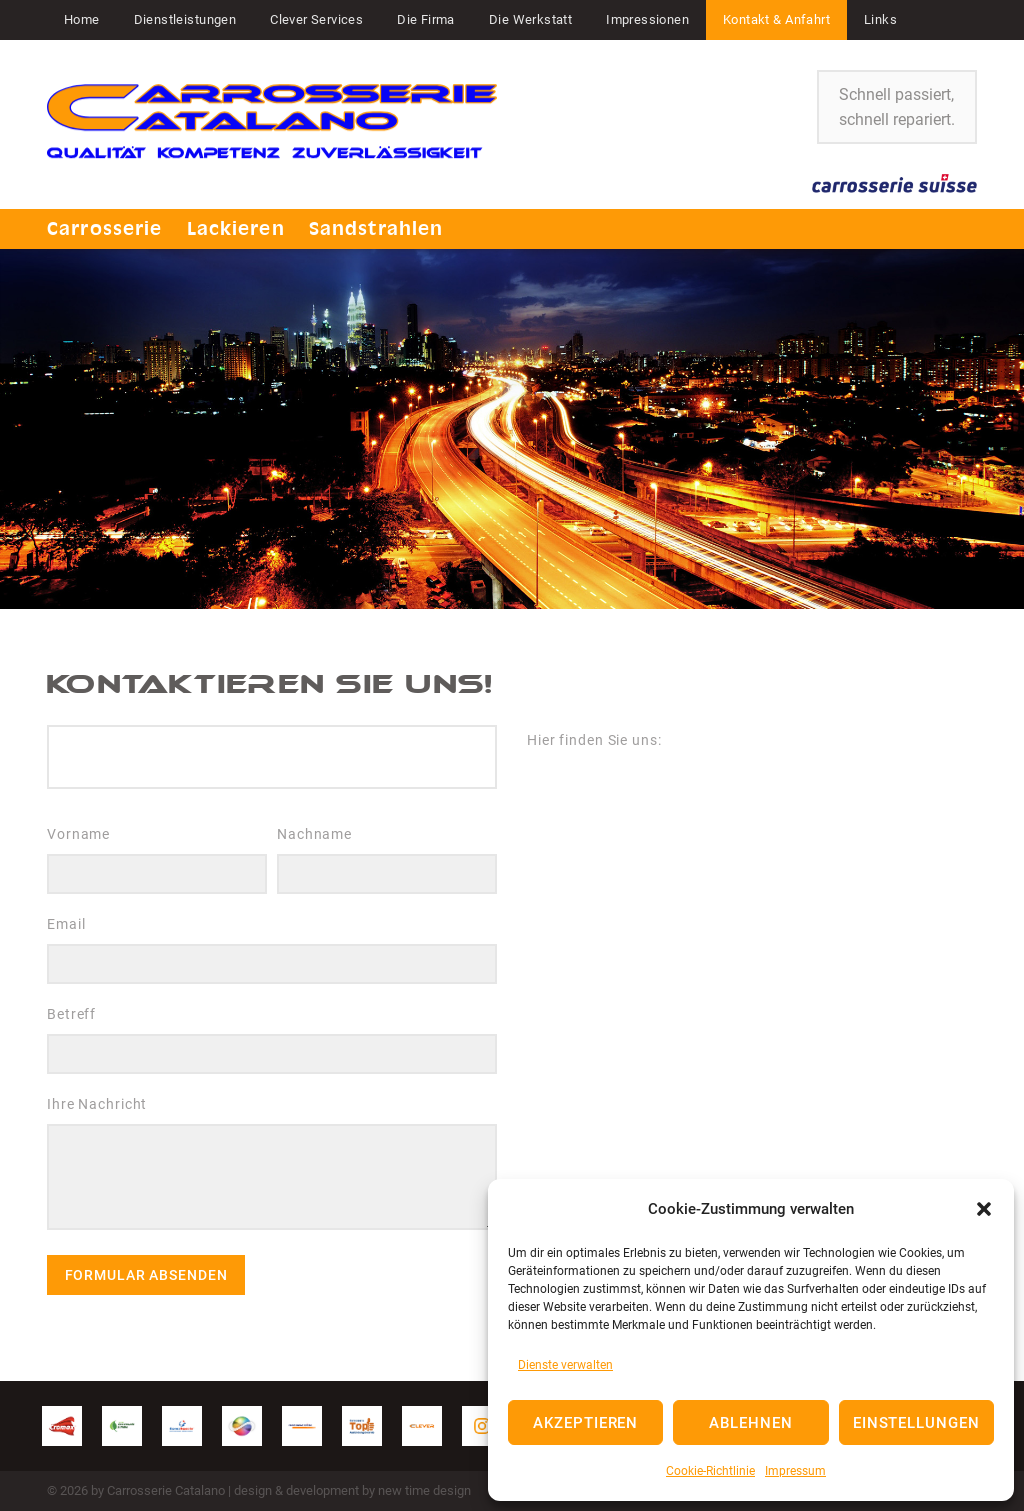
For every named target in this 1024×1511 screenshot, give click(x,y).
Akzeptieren (585, 1423)
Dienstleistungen (185, 19)
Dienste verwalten (565, 1365)
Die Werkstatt (530, 19)
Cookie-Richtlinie (710, 1471)
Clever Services (316, 19)
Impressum (795, 1471)
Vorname (157, 860)
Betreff (272, 1040)
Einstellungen (916, 1423)
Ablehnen (751, 1423)
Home (82, 19)
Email (272, 950)
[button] (984, 1209)
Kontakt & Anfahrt (776, 19)
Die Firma (426, 19)
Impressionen (647, 19)
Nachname (387, 860)
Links (880, 19)
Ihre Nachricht (272, 1168)
